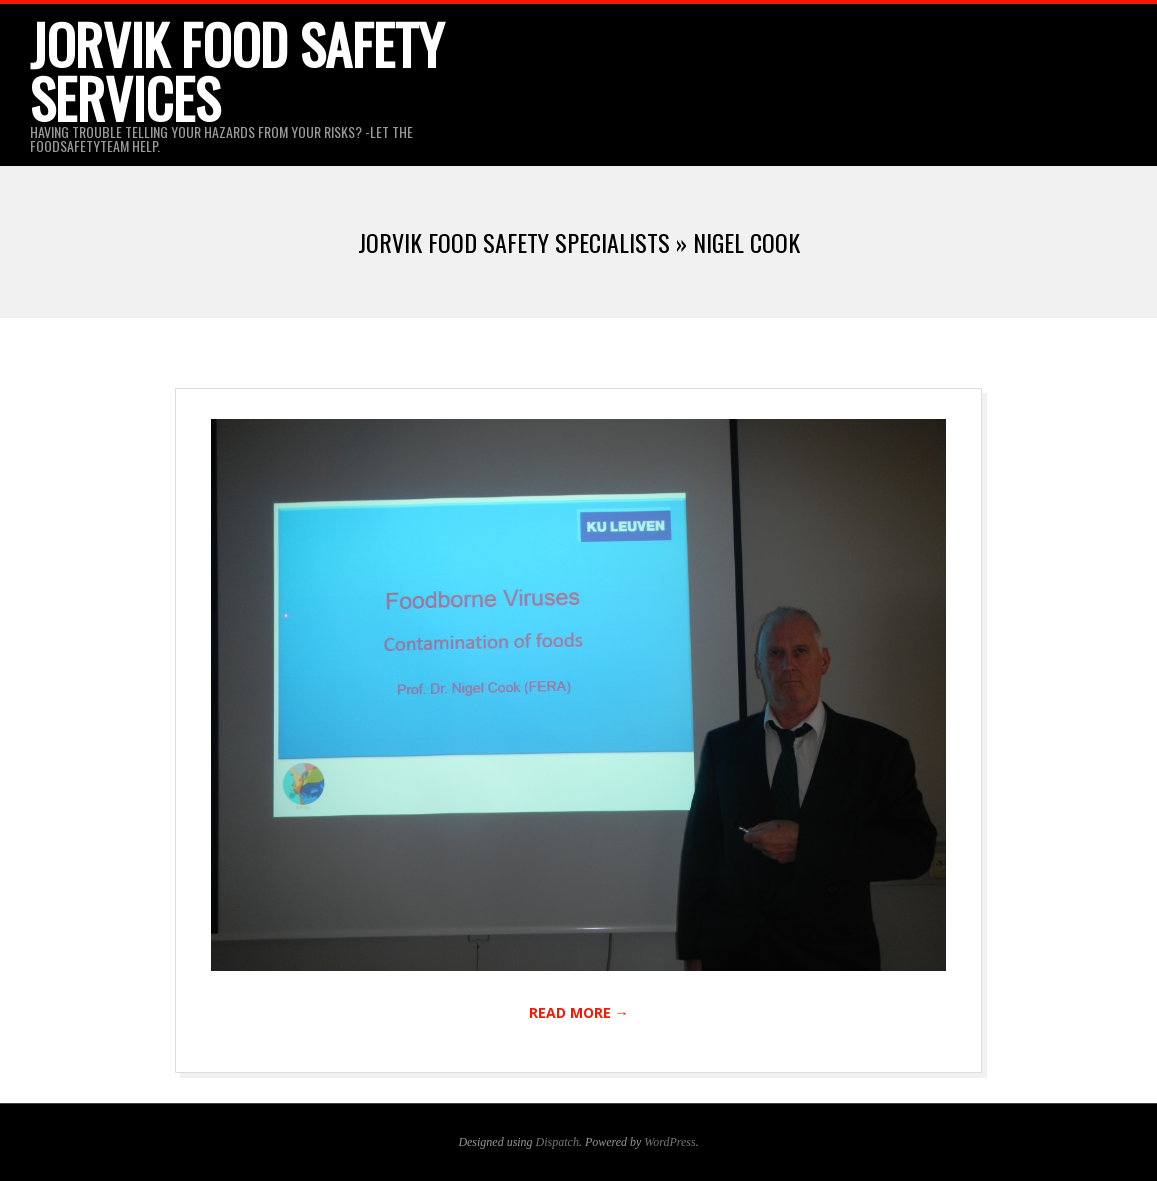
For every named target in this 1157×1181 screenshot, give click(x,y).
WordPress (669, 1142)
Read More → (579, 1012)
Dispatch (557, 1142)
